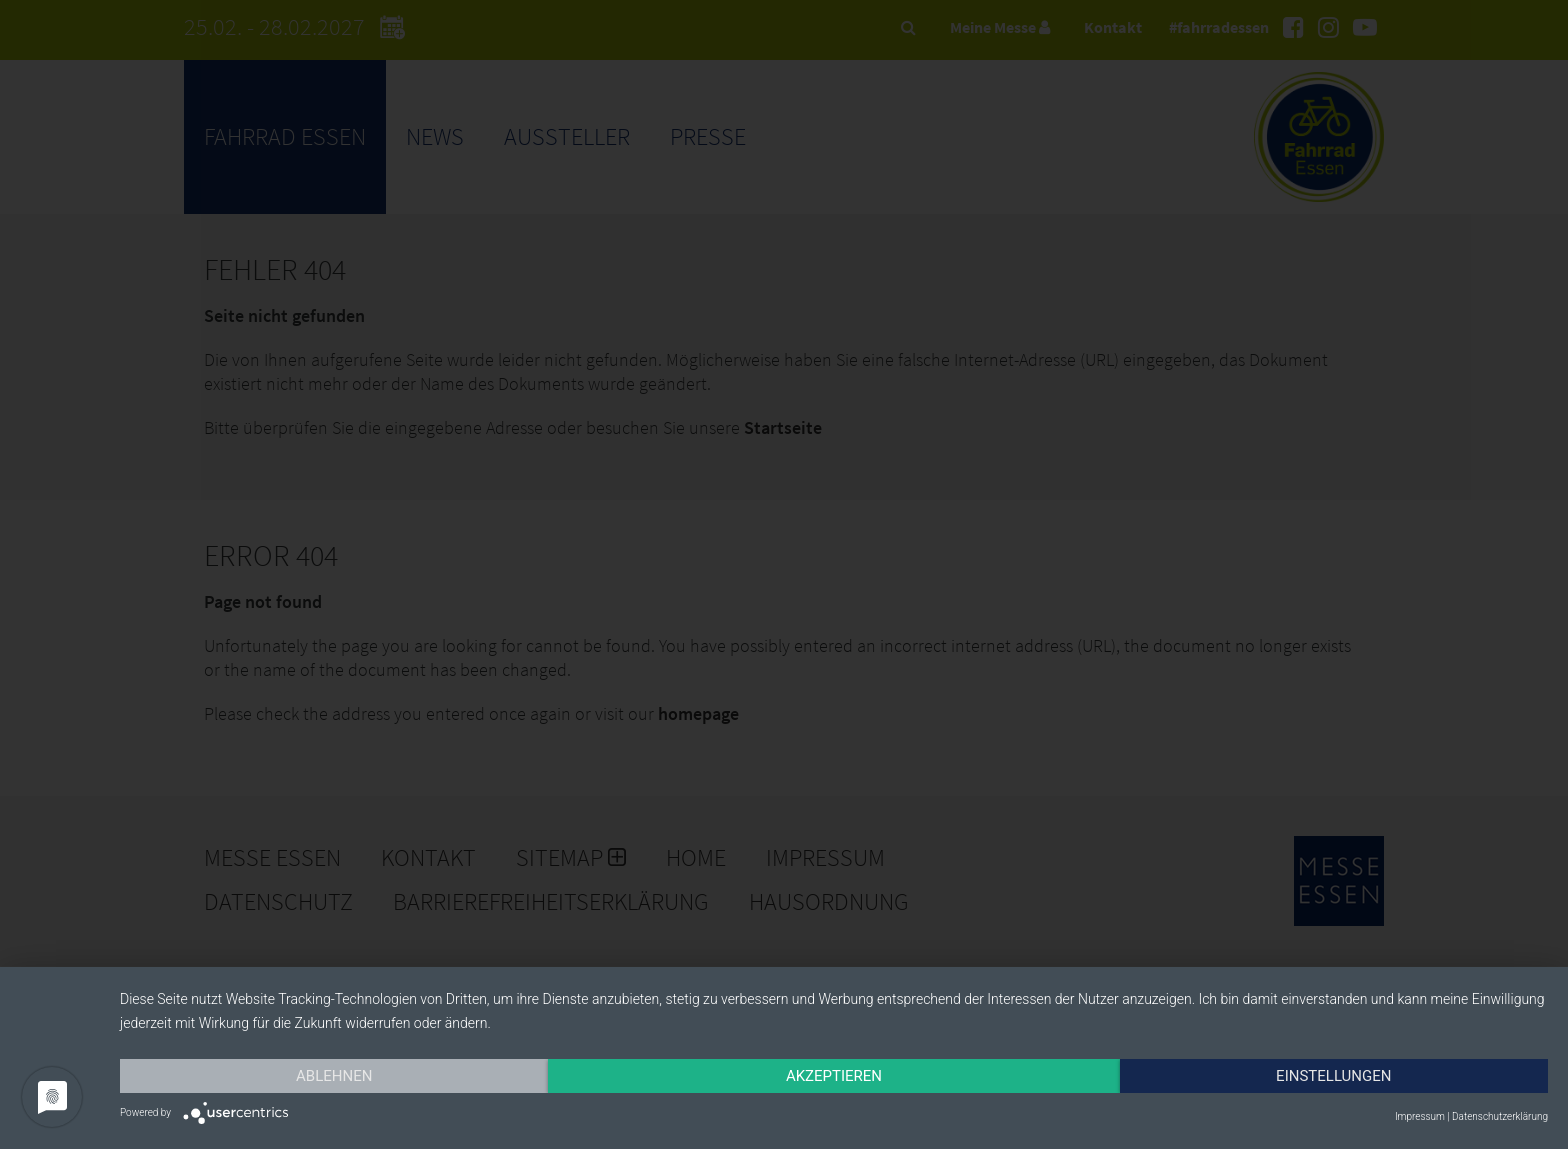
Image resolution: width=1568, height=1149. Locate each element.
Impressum (1420, 1116)
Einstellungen (1333, 1076)
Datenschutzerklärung (1500, 1116)
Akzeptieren (834, 1076)
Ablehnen (334, 1076)
